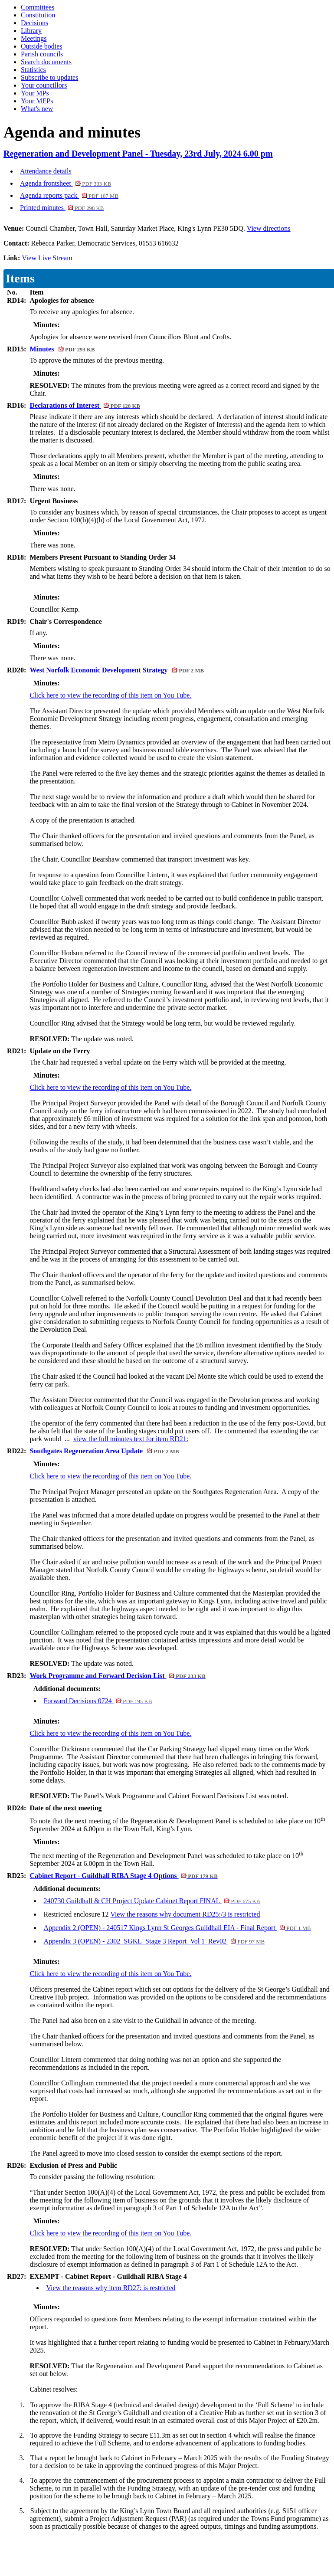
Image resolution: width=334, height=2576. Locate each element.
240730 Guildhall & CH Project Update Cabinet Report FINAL (151, 1900)
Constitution (38, 15)
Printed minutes (62, 207)
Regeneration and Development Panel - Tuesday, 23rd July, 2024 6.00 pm (138, 153)
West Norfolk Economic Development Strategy (116, 670)
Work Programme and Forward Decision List (117, 1675)
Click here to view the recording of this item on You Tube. (110, 695)
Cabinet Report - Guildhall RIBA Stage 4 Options (123, 1875)
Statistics (33, 69)
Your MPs (35, 93)
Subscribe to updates (49, 77)
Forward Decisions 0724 (97, 1700)
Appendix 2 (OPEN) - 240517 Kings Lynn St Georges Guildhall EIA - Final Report (177, 1927)
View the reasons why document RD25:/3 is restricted (185, 1914)
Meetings (34, 38)
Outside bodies (41, 46)
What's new (37, 108)
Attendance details (46, 171)
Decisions (34, 22)
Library (31, 30)
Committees (37, 7)
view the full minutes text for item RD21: (130, 1438)
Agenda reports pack (69, 195)
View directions (269, 228)
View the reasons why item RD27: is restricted (110, 2287)
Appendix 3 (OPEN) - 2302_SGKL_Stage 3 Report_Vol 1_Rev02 (154, 1941)
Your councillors (44, 85)
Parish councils (42, 54)
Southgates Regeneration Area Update (104, 1451)
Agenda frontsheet (65, 183)
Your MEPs (37, 101)
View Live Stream (47, 258)
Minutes (62, 349)
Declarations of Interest (84, 405)
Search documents (46, 62)
